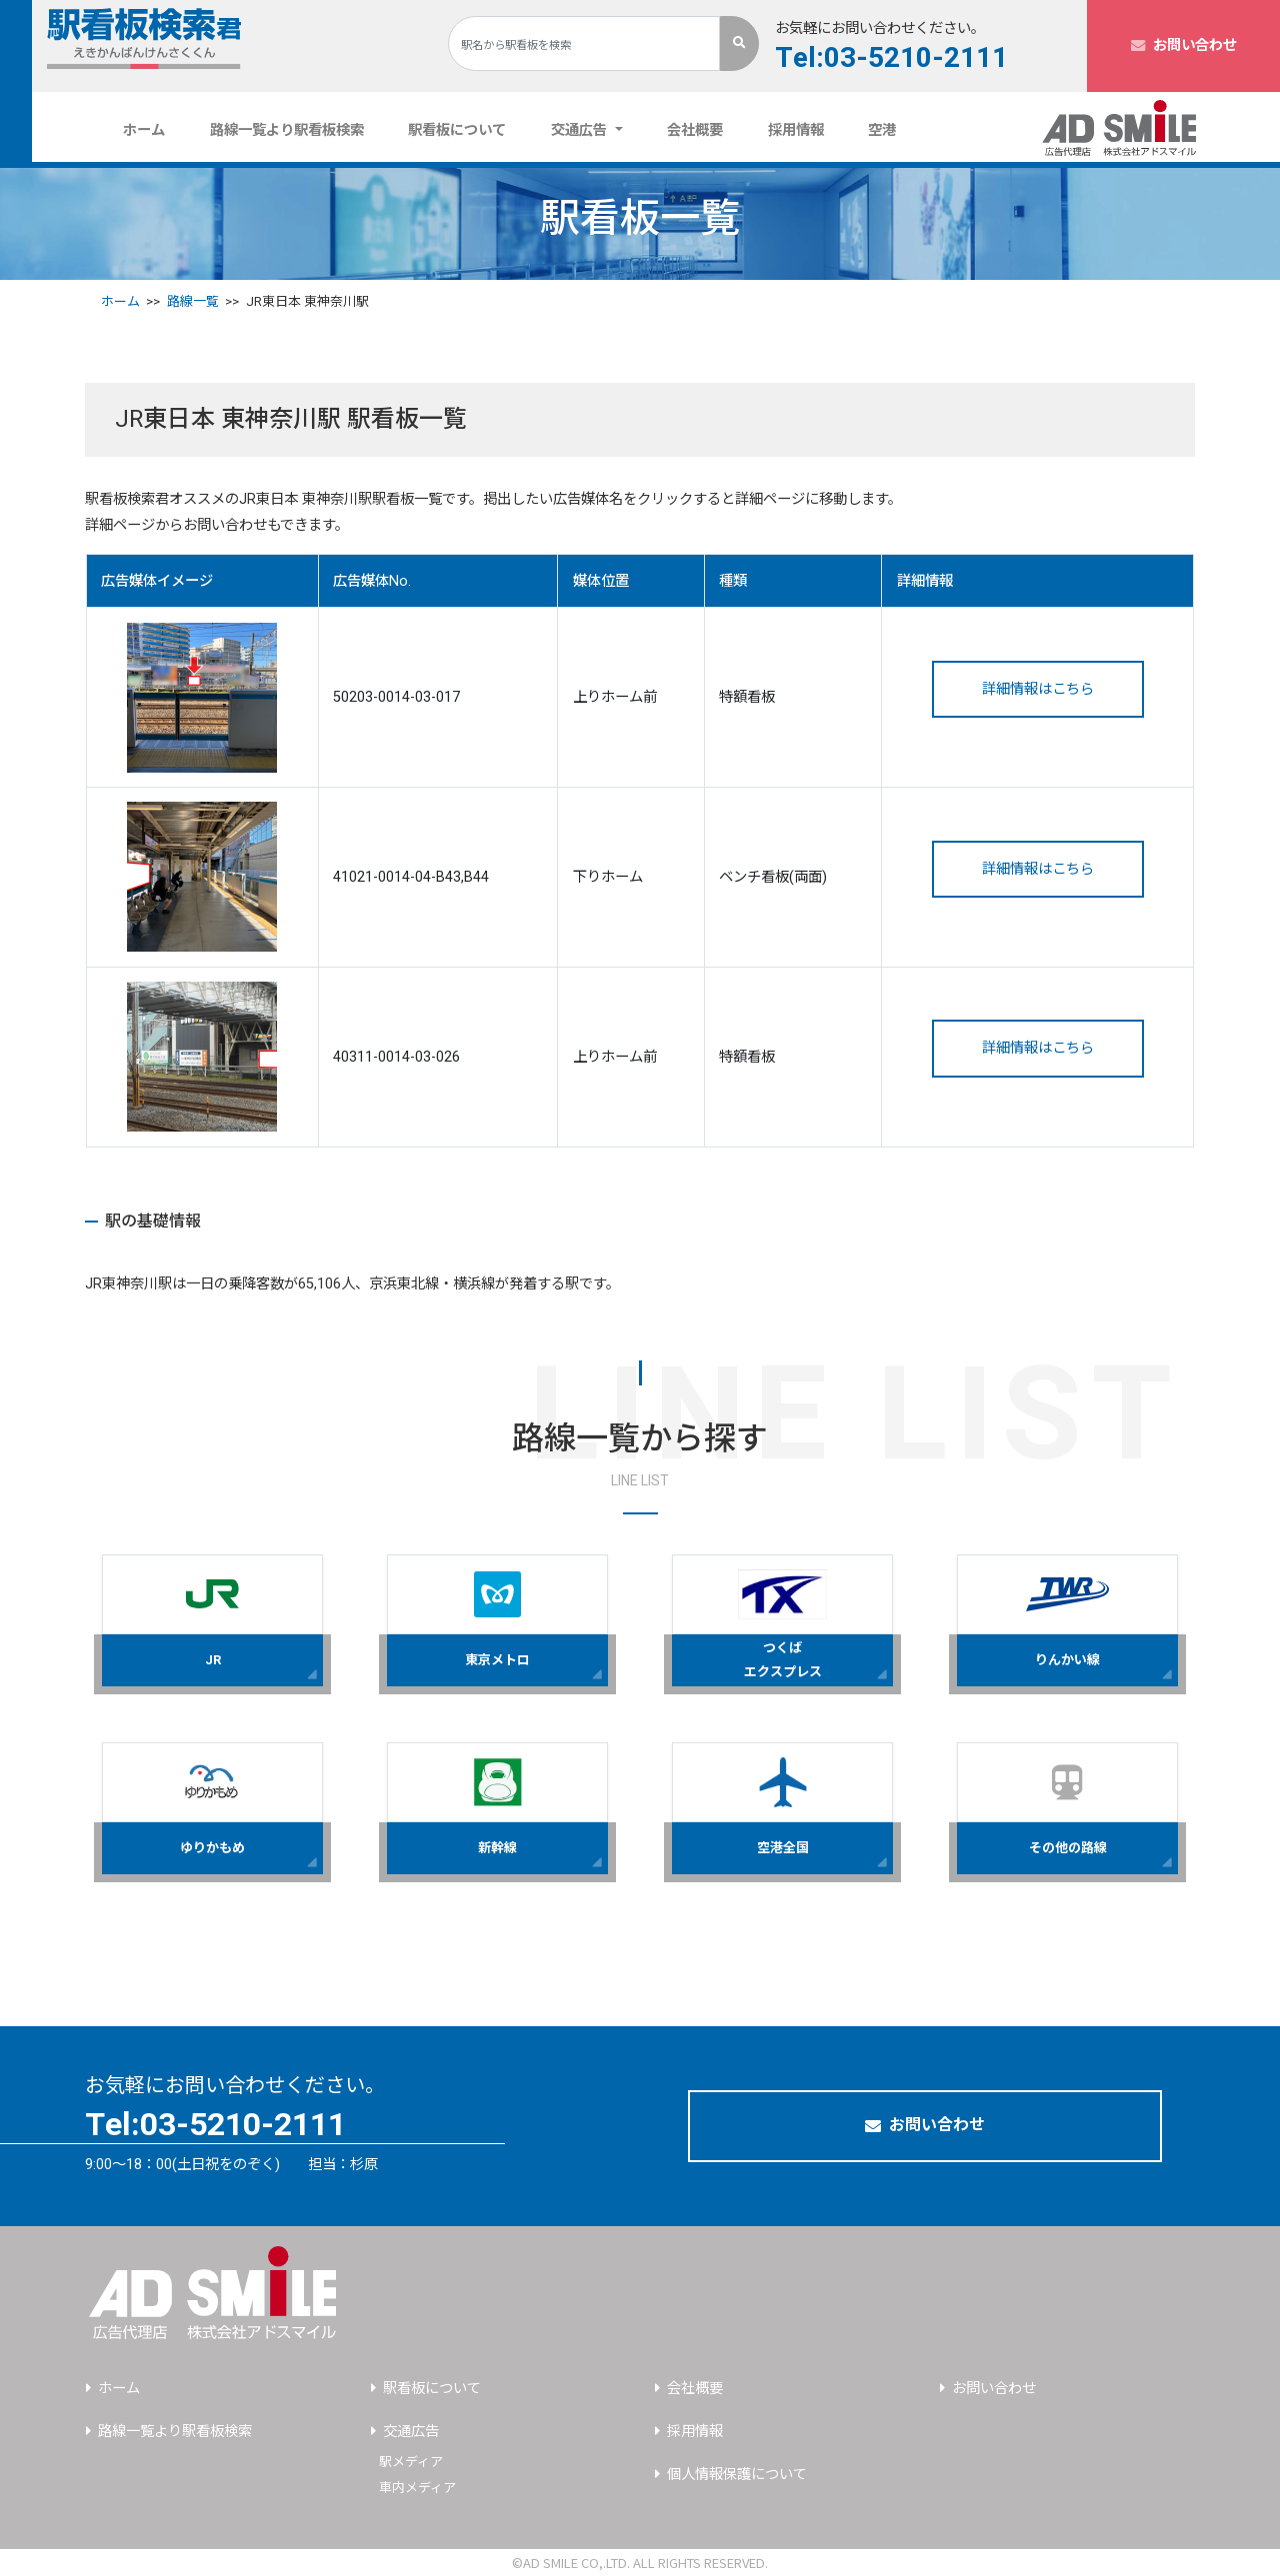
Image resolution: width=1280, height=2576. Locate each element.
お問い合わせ (1184, 45)
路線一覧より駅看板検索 (287, 130)
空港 (882, 130)
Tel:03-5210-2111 (891, 59)
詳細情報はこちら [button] (1038, 689)
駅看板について (457, 130)
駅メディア (411, 2461)
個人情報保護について (737, 2474)
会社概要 (695, 130)
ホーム (152, 130)
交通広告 (411, 2431)
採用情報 (796, 130)
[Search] (584, 43)
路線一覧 (193, 301)
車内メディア (417, 2487)
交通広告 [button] (581, 130)
